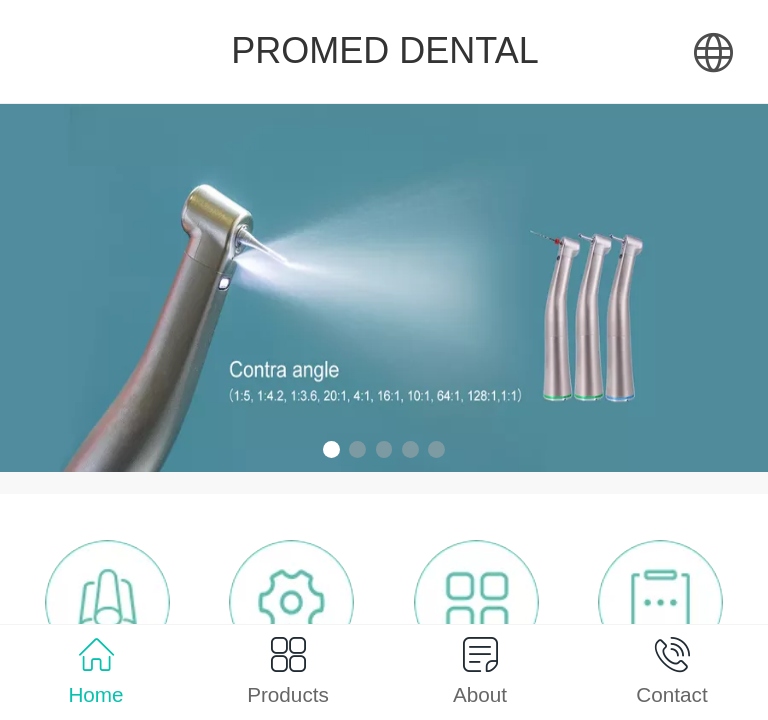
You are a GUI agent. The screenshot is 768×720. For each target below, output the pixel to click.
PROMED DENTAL (384, 50)
